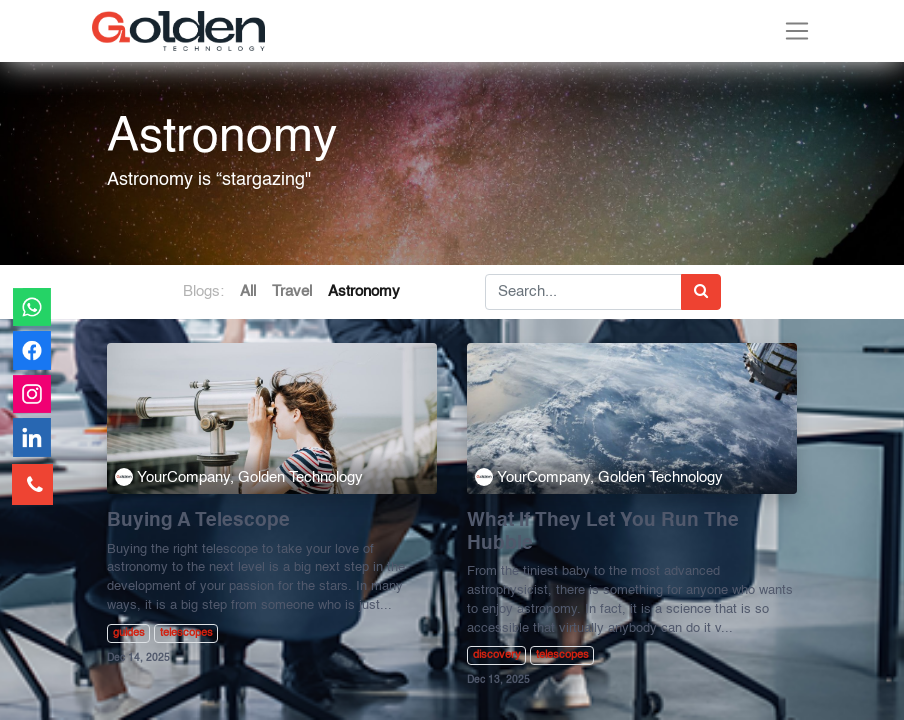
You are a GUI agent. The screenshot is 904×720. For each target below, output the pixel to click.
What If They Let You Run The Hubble (603, 532)
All (248, 291)
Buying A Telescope (198, 521)
